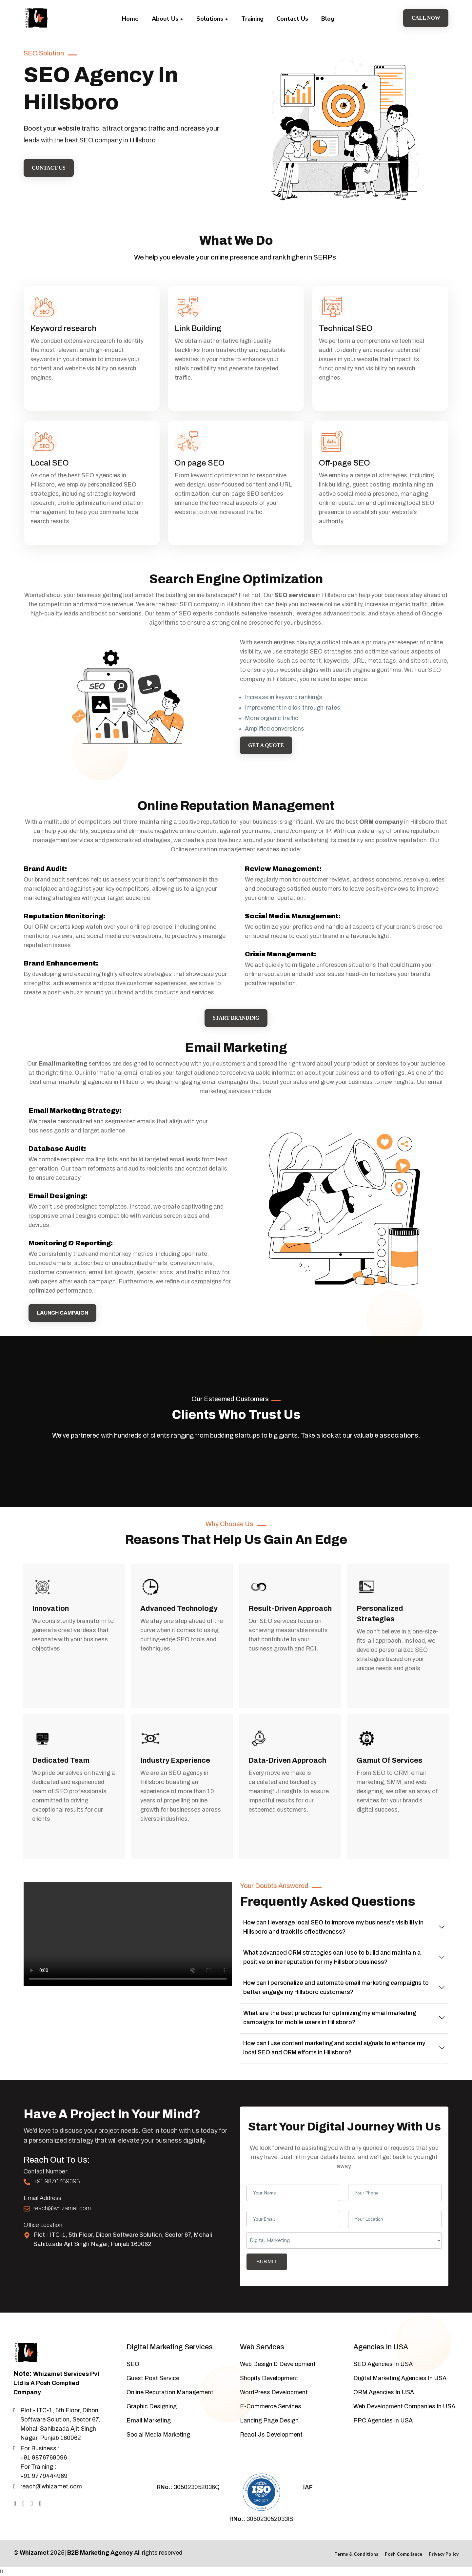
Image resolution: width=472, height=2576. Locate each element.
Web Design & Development (278, 2364)
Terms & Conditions (356, 2554)
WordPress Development (274, 2392)
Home (130, 19)
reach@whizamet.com (62, 2208)
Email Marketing (149, 2420)
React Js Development (271, 2434)
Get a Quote (266, 745)
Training (252, 19)
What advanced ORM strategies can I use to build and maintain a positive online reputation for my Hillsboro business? (332, 1957)
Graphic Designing (152, 2406)
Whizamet (34, 2552)
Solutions (212, 19)
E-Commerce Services (270, 2406)
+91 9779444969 (44, 2476)
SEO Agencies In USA (383, 2364)
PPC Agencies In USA (383, 2420)
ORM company (381, 822)
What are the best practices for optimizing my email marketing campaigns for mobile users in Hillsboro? (329, 2017)
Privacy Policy (444, 2554)
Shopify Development (269, 2378)
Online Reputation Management (170, 2392)
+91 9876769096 (56, 2181)
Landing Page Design (269, 2420)
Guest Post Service (153, 2378)
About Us (167, 19)
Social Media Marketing (158, 2434)
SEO (133, 2364)
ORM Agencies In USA (383, 2392)
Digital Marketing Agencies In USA (399, 2378)
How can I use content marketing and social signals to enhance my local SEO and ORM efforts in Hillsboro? (334, 2048)
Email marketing (62, 1063)
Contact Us (292, 19)
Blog (327, 19)
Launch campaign (63, 1313)
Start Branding (236, 1018)
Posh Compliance (403, 2554)
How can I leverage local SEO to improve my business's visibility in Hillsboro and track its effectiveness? (333, 1927)
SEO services (294, 595)
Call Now (425, 18)
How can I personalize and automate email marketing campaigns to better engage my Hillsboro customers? (336, 1987)
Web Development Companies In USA (404, 2406)
